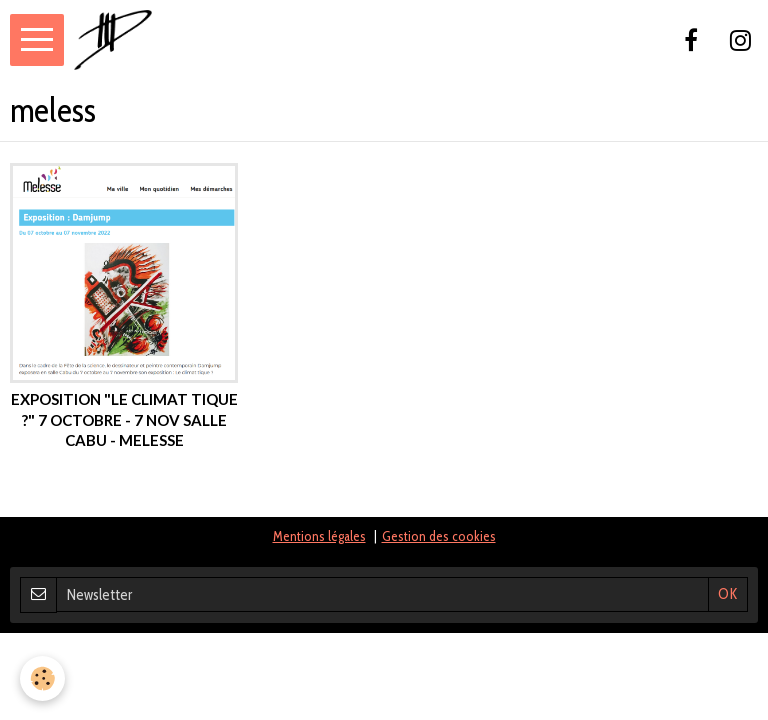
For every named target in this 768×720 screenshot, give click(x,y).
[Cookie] (42, 678)
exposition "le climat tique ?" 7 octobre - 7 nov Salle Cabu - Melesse (124, 419)
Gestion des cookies (439, 536)
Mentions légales (319, 536)
